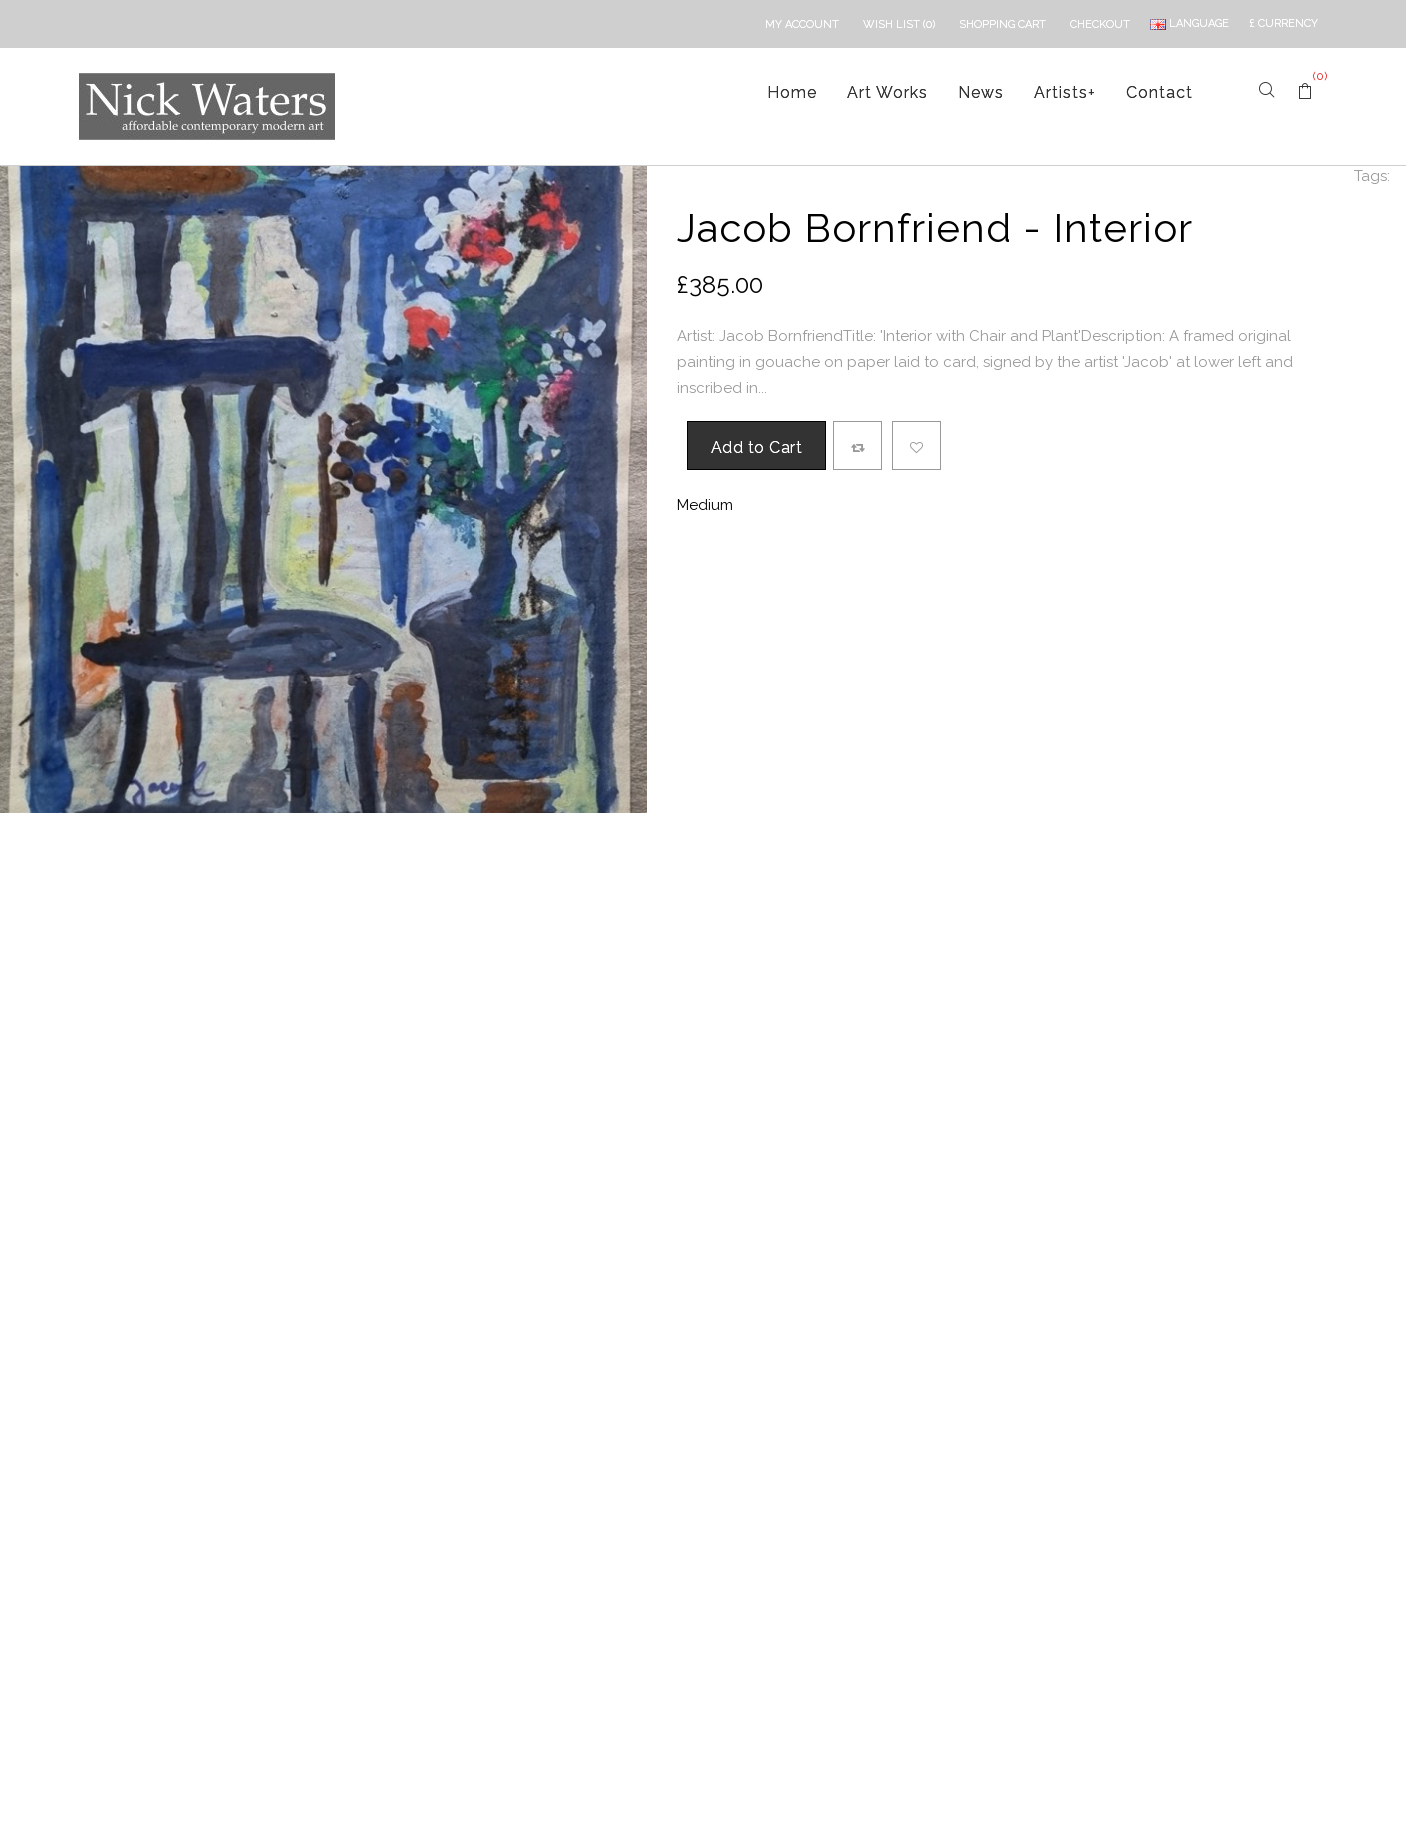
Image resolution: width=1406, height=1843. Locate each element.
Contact (1159, 92)
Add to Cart (757, 447)
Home (792, 92)
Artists (1065, 92)
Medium (705, 505)
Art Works (887, 92)
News (981, 92)
